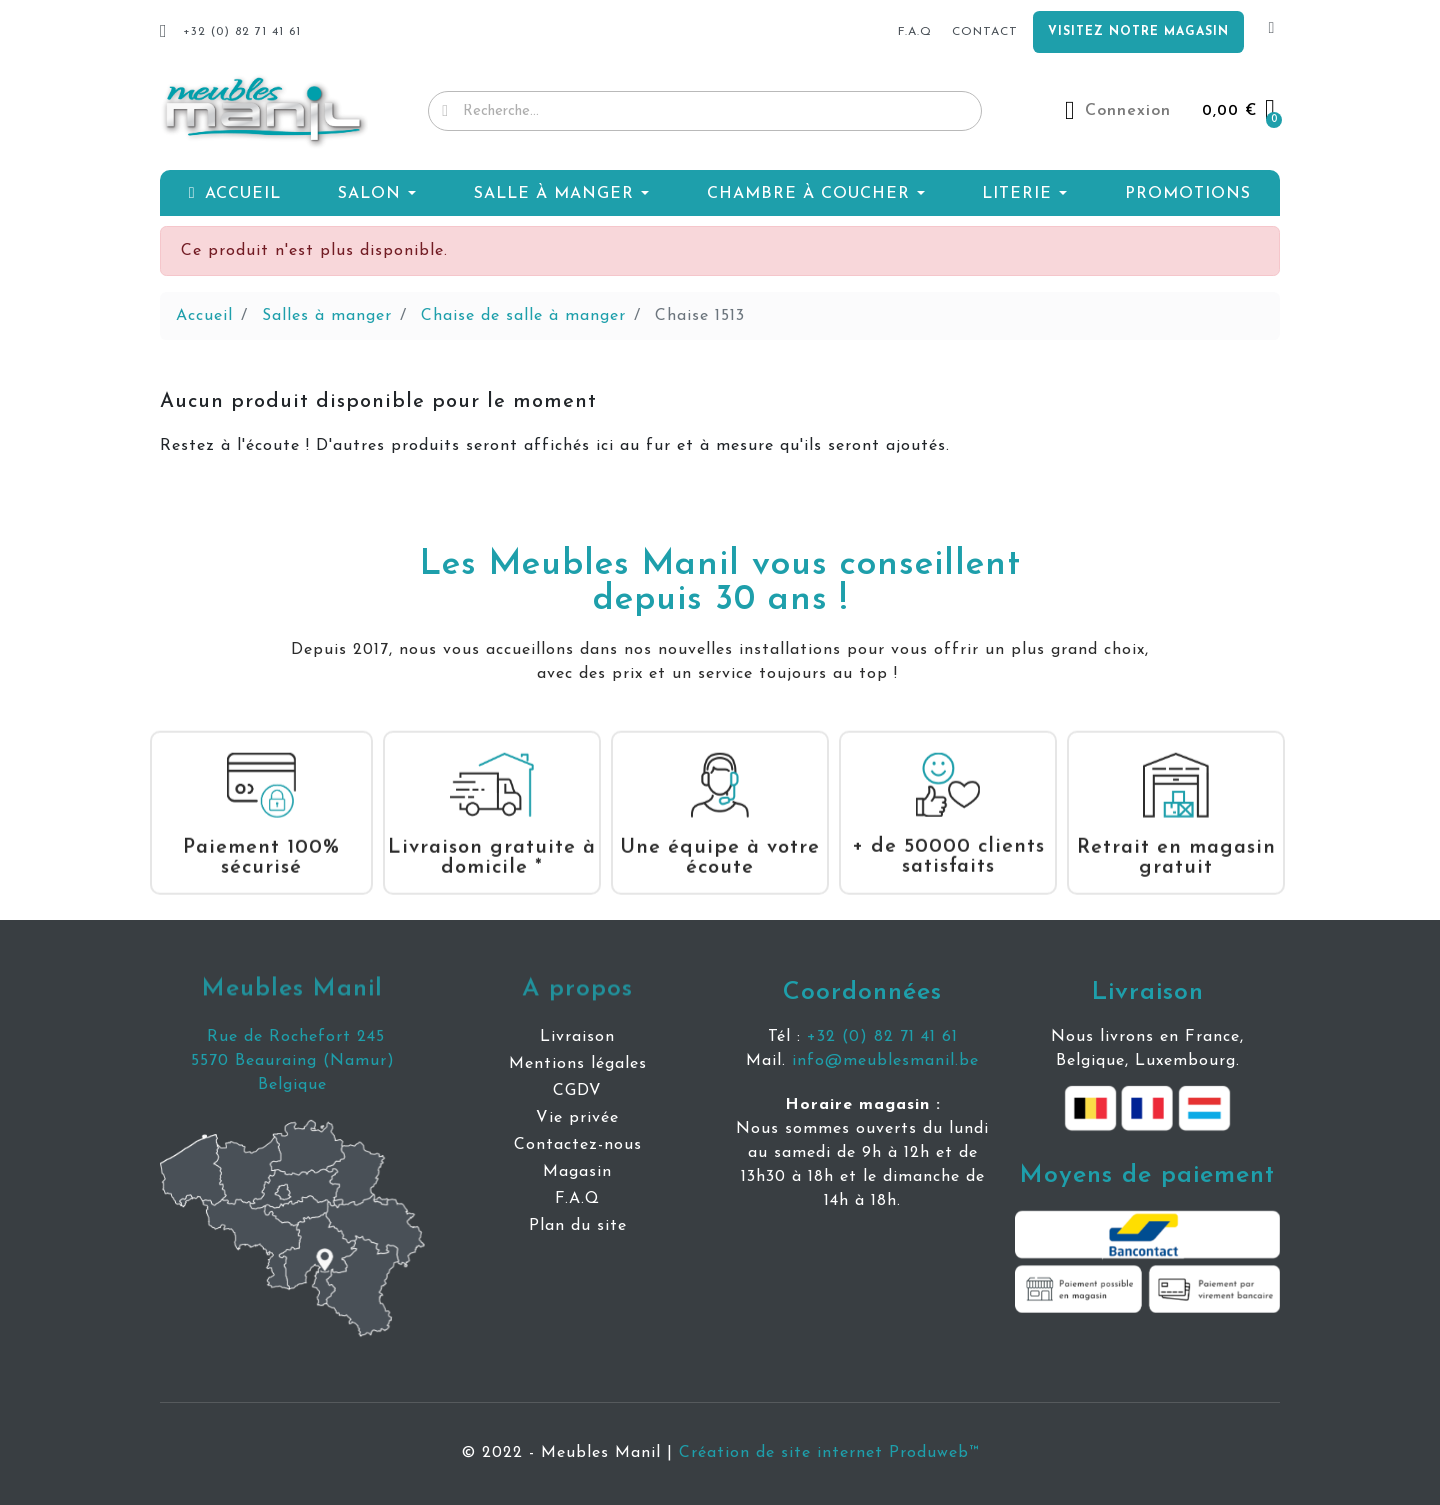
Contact (985, 32)
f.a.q (915, 32)
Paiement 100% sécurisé (261, 838)
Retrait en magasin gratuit (1176, 838)
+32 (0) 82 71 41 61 (882, 1037)
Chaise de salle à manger (523, 316)
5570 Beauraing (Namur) (293, 1061)
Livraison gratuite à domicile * (492, 838)
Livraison (1148, 992)
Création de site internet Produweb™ (829, 1453)
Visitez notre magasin (1138, 32)
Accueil (204, 316)
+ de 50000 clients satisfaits (948, 837)
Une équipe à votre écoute (720, 838)
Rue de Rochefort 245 (293, 1037)
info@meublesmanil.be (885, 1061)
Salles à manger (327, 316)
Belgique (292, 1085)
